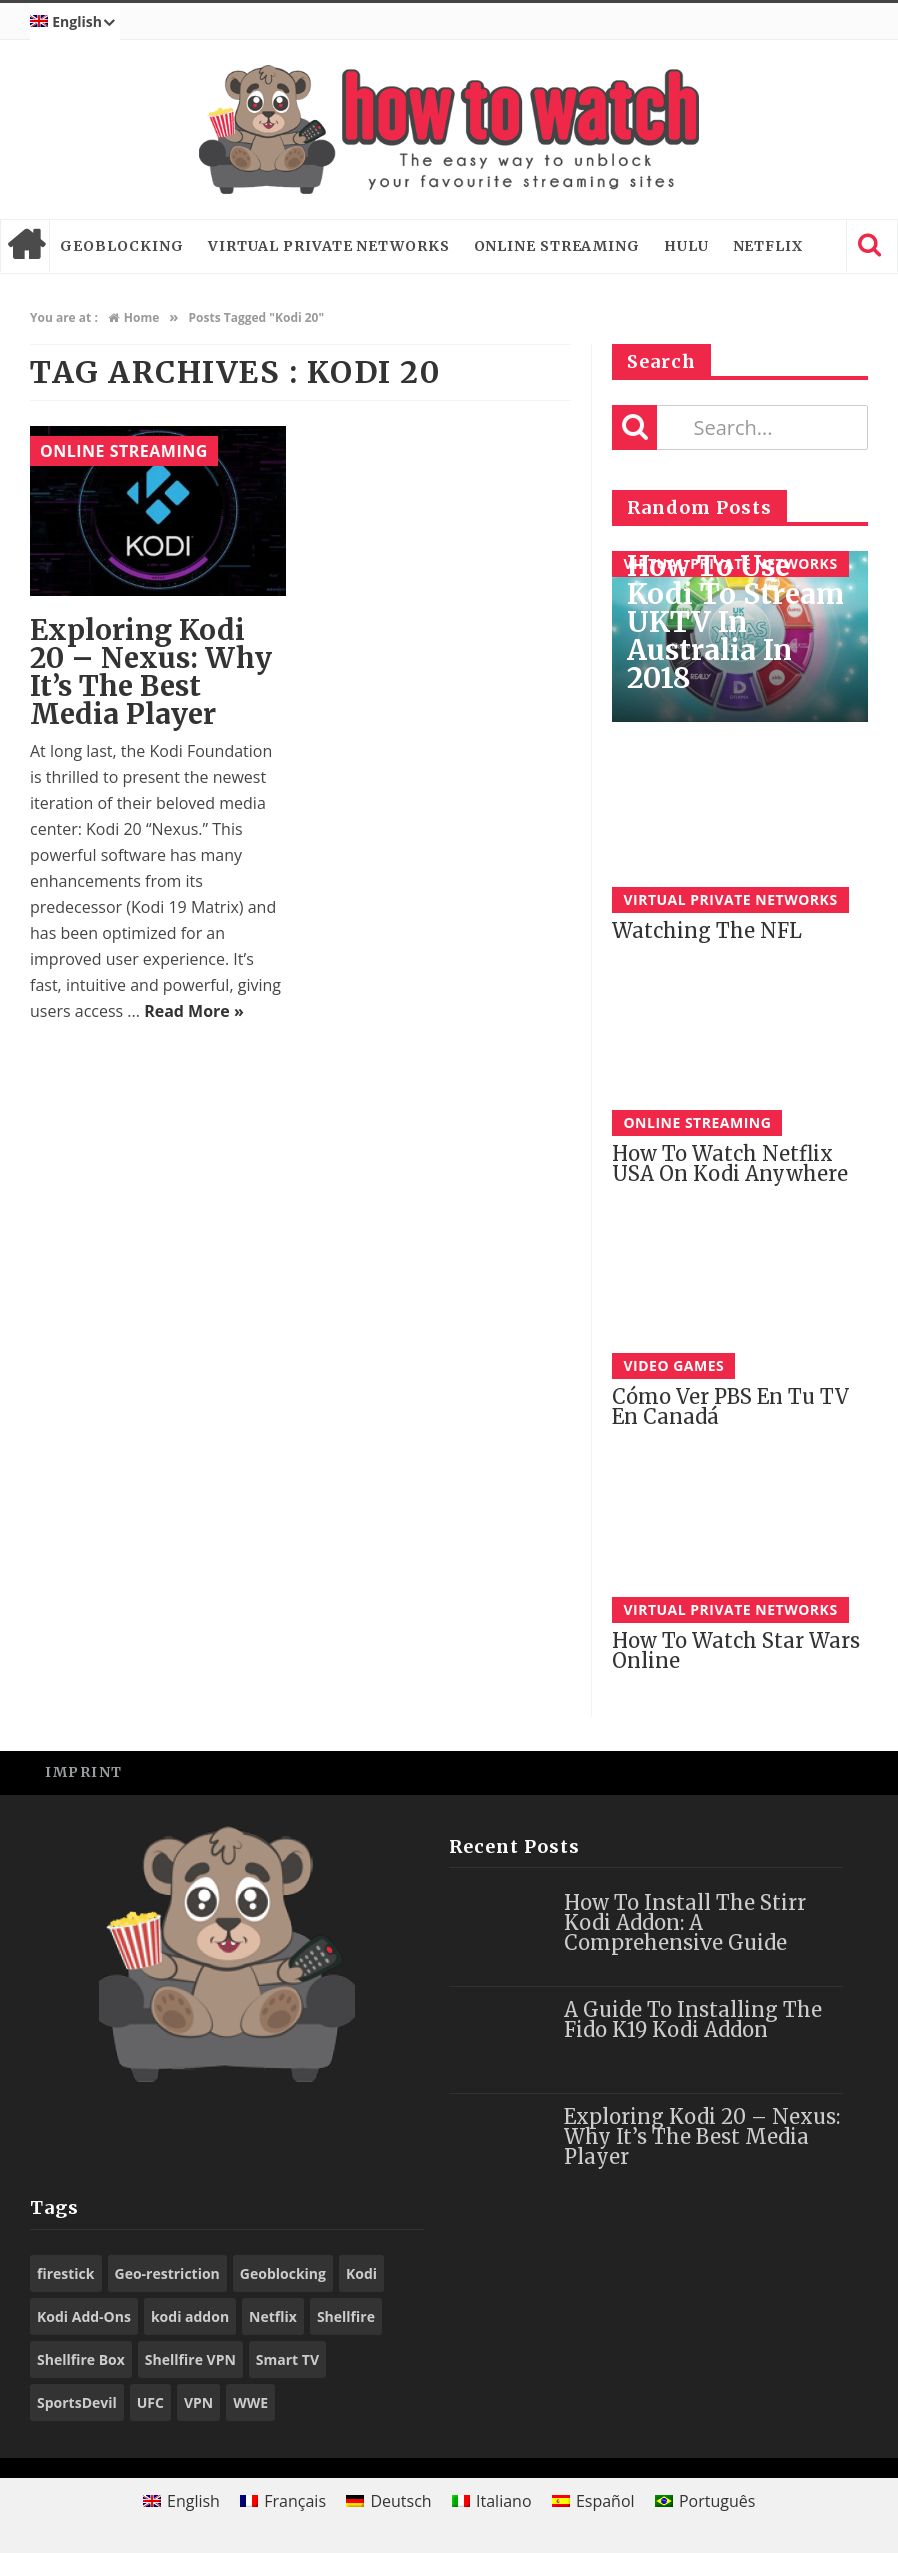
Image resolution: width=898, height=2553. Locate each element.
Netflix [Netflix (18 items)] (273, 2316)
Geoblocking (122, 246)
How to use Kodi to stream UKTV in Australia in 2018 (735, 622)
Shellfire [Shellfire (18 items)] (346, 2316)
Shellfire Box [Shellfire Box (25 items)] (81, 2359)
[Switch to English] (181, 2500)
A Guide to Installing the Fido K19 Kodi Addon (693, 2019)
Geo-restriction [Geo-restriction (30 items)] (167, 2273)
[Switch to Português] (705, 2500)
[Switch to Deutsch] (389, 2500)
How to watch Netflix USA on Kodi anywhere (730, 1163)
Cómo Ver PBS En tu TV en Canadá (730, 1406)
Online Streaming (557, 246)
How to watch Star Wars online (736, 1650)
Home (25, 246)
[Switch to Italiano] (492, 2500)
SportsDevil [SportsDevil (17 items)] (77, 2402)
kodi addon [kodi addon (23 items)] (190, 2316)
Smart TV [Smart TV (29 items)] (287, 2359)
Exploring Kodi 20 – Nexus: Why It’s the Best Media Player (151, 672)
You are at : (64, 317)
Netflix (768, 246)
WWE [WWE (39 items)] (250, 2402)
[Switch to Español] (593, 2500)
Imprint (84, 1772)
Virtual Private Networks (329, 246)
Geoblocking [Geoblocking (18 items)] (283, 2273)
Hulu (686, 246)
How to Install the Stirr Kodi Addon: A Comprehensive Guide (685, 1922)
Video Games (673, 1365)
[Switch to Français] (283, 2500)
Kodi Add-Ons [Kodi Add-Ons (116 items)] (84, 2316)
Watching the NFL (707, 930)
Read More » (194, 1011)
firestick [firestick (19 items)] (66, 2273)
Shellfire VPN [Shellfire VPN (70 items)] (190, 2359)
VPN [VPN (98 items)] (198, 2402)
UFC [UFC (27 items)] (150, 2402)
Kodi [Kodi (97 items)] (361, 2273)
